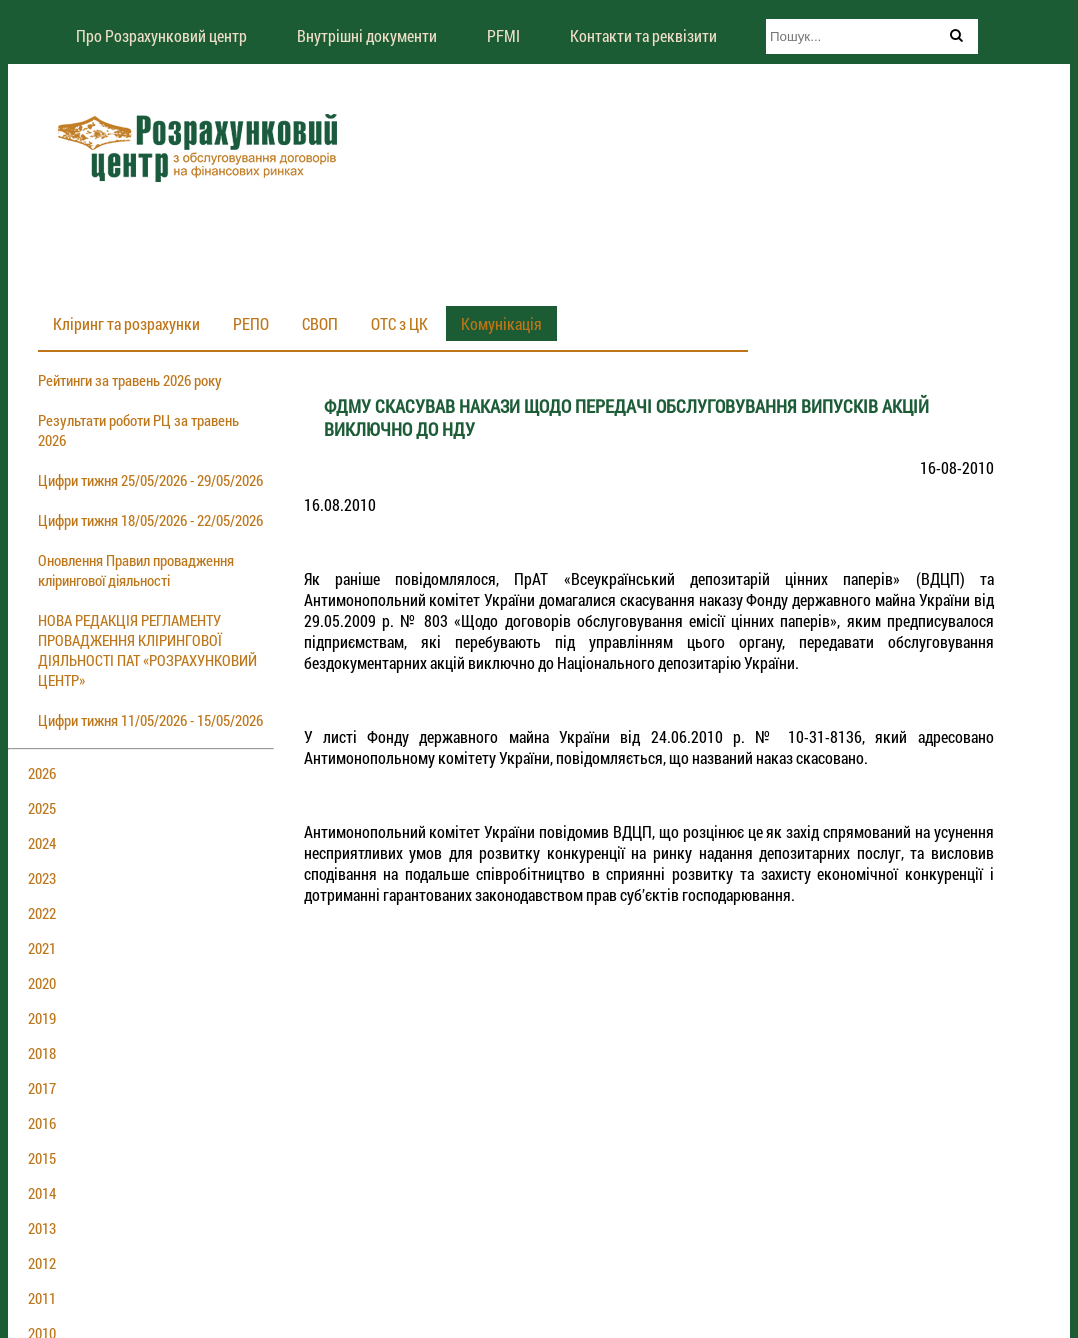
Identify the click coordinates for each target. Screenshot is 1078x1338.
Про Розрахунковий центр (161, 35)
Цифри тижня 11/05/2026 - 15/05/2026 (150, 720)
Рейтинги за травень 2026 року (130, 380)
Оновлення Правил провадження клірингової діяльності (136, 570)
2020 (42, 983)
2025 (42, 808)
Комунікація (501, 323)
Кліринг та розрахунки (126, 323)
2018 (42, 1053)
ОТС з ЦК (399, 323)
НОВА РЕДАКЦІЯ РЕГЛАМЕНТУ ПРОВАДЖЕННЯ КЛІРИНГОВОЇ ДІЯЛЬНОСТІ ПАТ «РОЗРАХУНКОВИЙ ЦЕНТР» (147, 650)
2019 (42, 1018)
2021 (42, 948)
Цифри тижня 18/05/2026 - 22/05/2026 (150, 520)
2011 (42, 1298)
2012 (42, 1263)
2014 (42, 1193)
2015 (42, 1158)
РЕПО (251, 323)
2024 (42, 843)
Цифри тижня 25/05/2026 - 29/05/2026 (150, 480)
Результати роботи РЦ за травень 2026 (138, 430)
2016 (42, 1123)
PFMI (503, 35)
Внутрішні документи (367, 35)
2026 (42, 773)
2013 (42, 1228)
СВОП (320, 323)
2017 (42, 1088)
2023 (42, 878)
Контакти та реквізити (643, 35)
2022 (42, 913)
